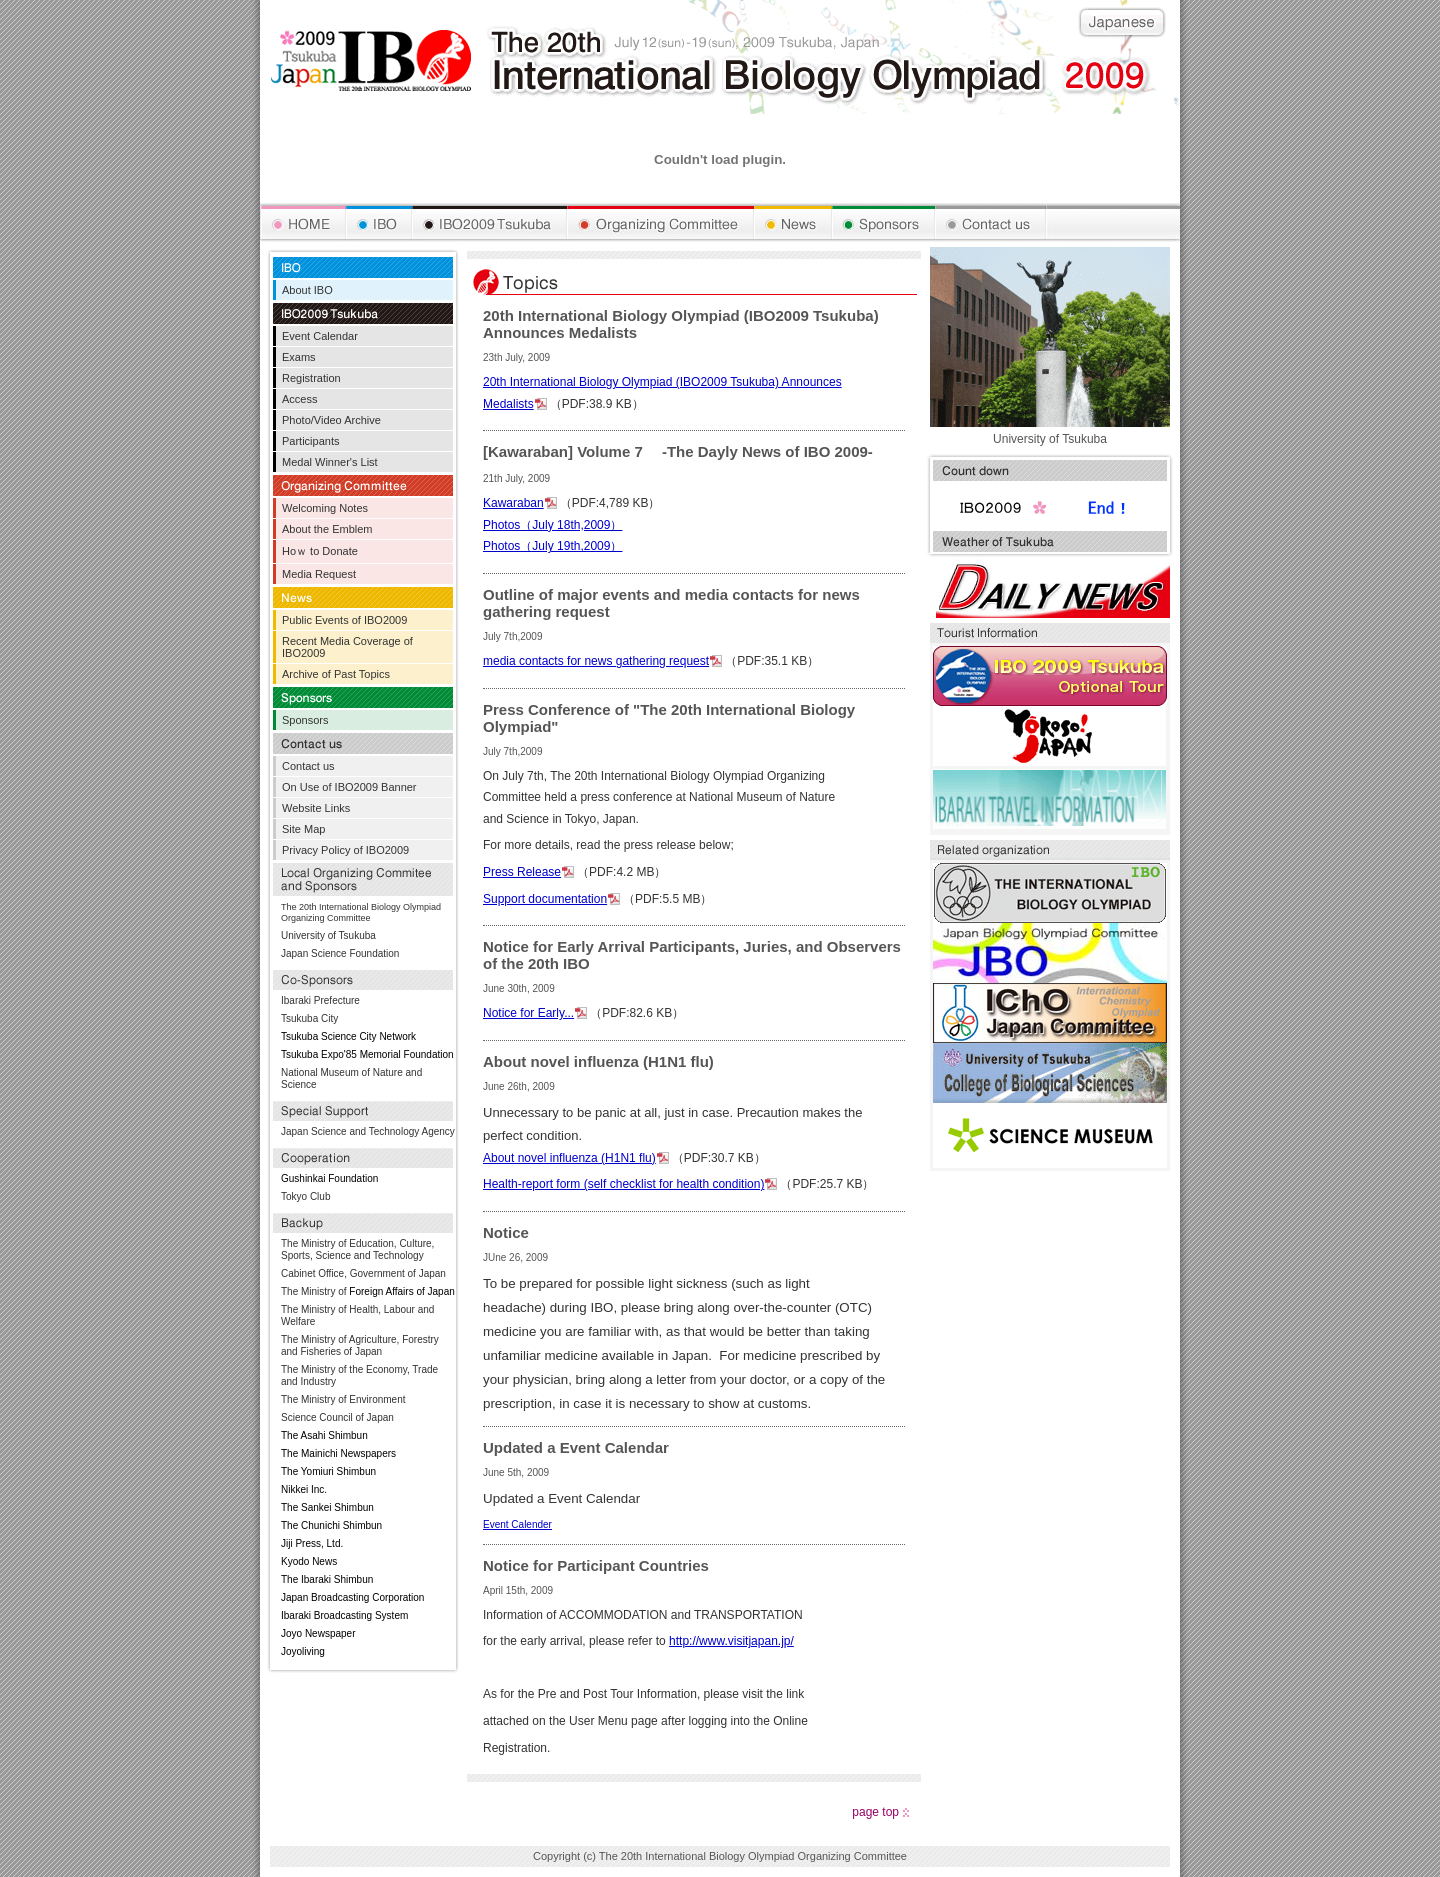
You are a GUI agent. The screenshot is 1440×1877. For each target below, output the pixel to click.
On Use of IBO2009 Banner (349, 787)
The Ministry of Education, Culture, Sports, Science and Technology (357, 1249)
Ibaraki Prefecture (320, 1000)
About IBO (307, 290)
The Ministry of (314, 1291)
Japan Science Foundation (340, 953)
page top (875, 1812)
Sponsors (305, 720)
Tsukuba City (309, 1018)
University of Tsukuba (328, 935)
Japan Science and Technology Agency (368, 1131)
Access (299, 399)
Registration (311, 378)
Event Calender (517, 1524)
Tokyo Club (305, 1196)
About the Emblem (327, 529)
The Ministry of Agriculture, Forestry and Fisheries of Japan (360, 1345)
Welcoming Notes (325, 508)
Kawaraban (513, 503)
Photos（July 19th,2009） (552, 546)
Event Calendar (320, 336)
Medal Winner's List (330, 462)
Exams (299, 357)
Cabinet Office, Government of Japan (363, 1273)
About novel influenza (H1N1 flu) (569, 1158)
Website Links (316, 808)
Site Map (303, 829)
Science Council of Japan (337, 1417)
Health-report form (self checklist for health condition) (623, 1184)
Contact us (308, 766)
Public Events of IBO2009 (344, 620)
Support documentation (545, 899)
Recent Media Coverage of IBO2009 (347, 647)
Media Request (319, 574)
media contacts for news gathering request (596, 661)
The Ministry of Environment (343, 1399)
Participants (310, 441)
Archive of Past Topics (336, 674)
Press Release (522, 872)
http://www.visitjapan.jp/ (731, 1641)
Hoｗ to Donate (320, 551)
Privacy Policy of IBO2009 (345, 850)
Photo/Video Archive (331, 420)
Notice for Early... (528, 1013)
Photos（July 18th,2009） (552, 525)
